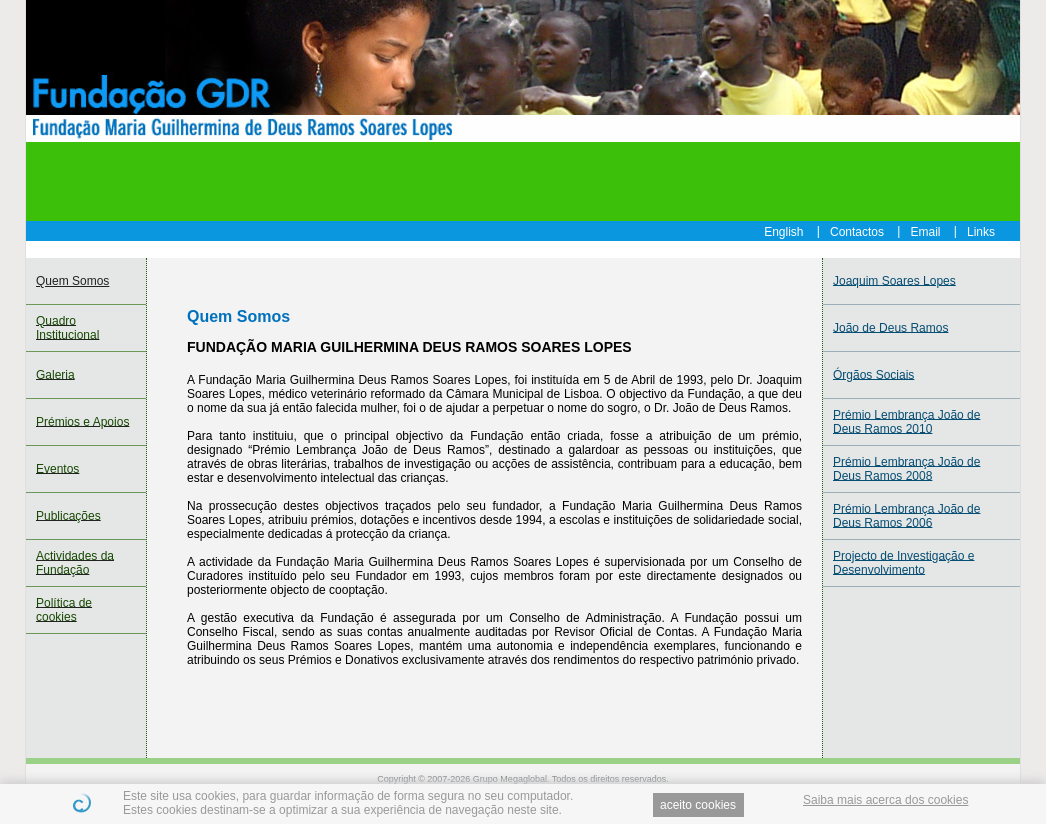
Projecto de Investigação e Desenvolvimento (903, 563)
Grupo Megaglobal (510, 779)
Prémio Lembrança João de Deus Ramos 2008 (906, 469)
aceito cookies (698, 805)
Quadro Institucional (67, 328)
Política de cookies (64, 610)
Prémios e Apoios (82, 422)
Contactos (857, 231)
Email (926, 231)
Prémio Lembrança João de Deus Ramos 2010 (906, 422)
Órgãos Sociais (873, 375)
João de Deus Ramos (890, 328)
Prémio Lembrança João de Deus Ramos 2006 (906, 516)
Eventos (57, 469)
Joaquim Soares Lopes (894, 281)
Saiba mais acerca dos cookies (885, 800)
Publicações (68, 516)
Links (981, 231)
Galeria (55, 375)
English (783, 231)
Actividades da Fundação (75, 563)
